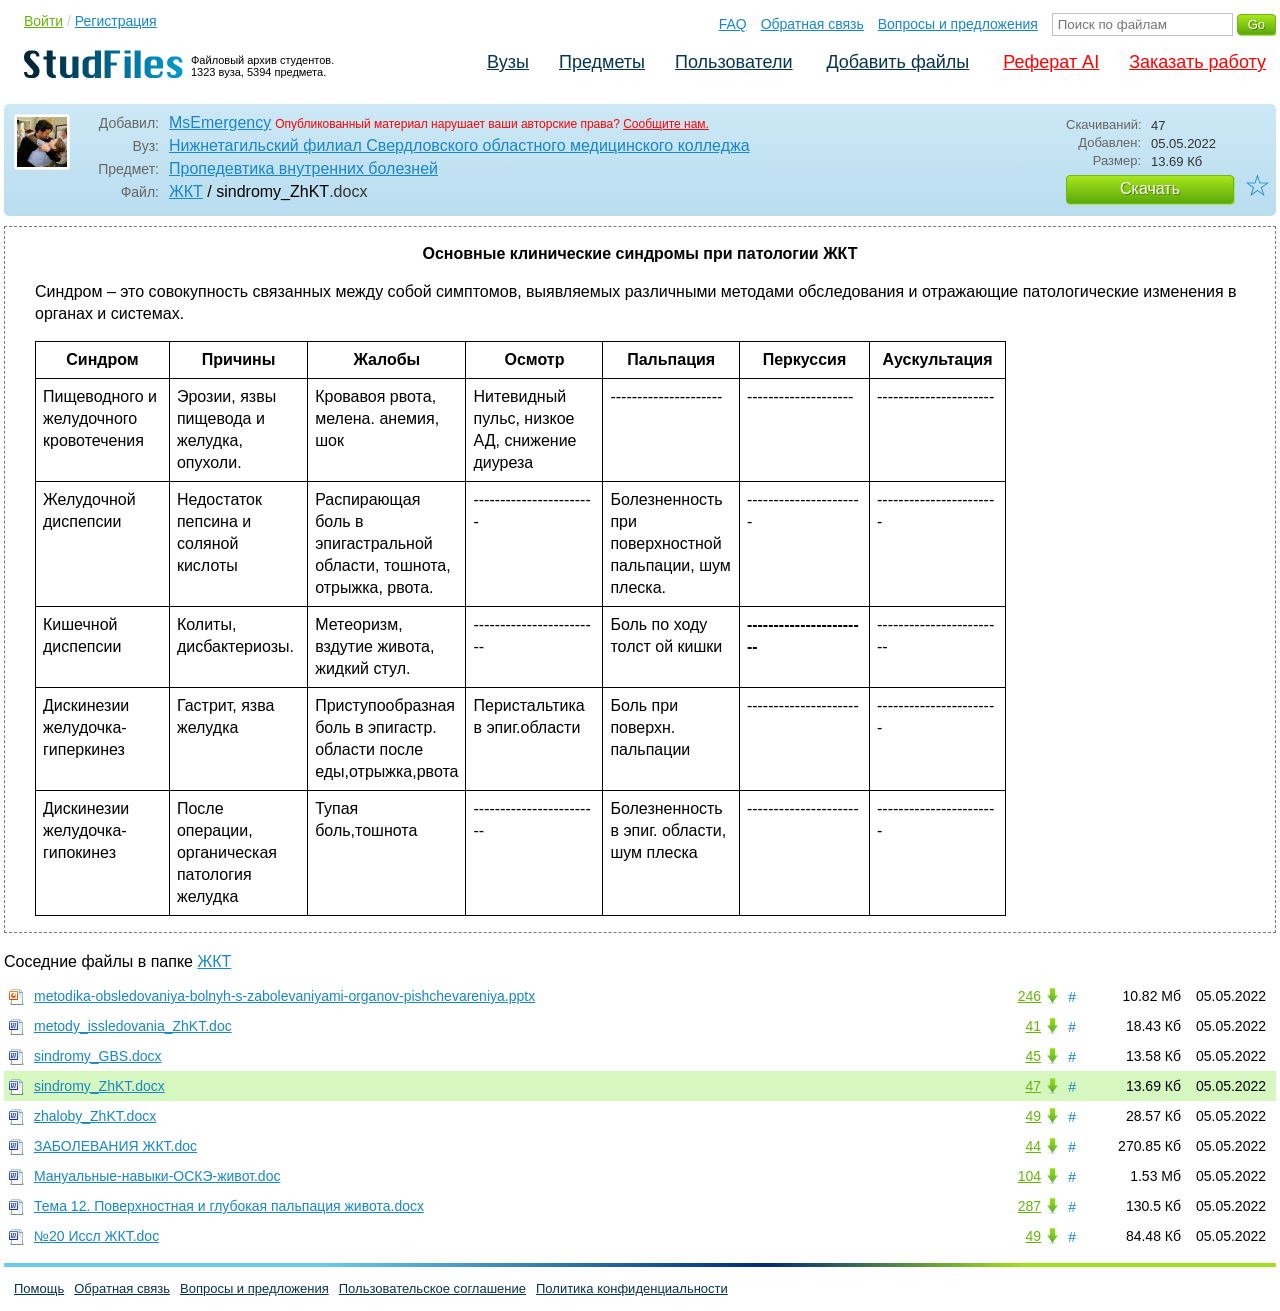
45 (1033, 1056)
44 (1033, 1146)
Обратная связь (812, 24)
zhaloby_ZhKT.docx (95, 1116)
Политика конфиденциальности (632, 1288)
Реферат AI (1051, 62)
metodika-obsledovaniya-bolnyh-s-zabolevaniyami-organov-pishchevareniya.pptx (284, 996)
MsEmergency (220, 122)
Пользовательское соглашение (432, 1288)
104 (1029, 1176)
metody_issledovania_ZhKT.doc (133, 1026)
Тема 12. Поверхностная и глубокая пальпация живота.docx (229, 1206)
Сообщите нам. (666, 124)
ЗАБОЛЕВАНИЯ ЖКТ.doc (115, 1146)
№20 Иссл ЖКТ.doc (96, 1236)
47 (1033, 1086)
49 (1033, 1116)
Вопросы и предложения (958, 24)
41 (1033, 1026)
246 (1029, 996)
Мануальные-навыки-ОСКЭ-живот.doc (157, 1176)
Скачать (1150, 188)
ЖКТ (186, 191)
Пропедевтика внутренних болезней (303, 168)
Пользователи (733, 62)
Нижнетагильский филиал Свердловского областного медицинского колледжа (459, 145)
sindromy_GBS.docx (98, 1056)
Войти (43, 21)
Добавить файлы (897, 62)
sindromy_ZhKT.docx (99, 1086)
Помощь (39, 1288)
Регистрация (116, 21)
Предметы (602, 62)
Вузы (508, 62)
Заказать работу (1197, 62)
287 (1029, 1206)
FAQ (733, 24)
